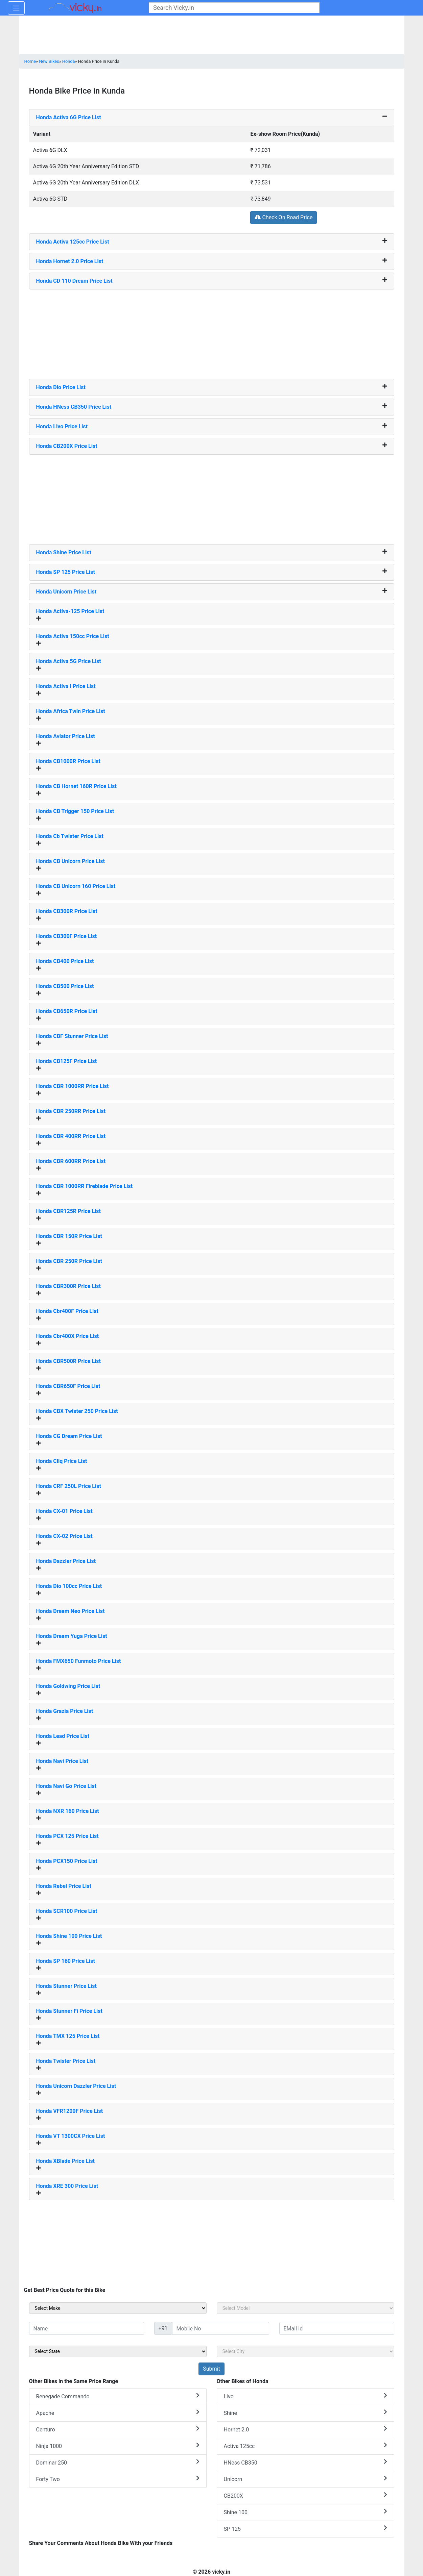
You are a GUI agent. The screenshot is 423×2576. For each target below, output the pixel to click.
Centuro (117, 2429)
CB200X (305, 2495)
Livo (305, 2396)
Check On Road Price (283, 217)
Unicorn (305, 2478)
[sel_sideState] (118, 2351)
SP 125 (305, 2528)
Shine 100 (305, 2512)
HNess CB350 (305, 2462)
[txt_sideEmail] (336, 2328)
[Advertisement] (211, 331)
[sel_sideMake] (118, 2308)
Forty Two (117, 2478)
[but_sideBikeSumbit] (211, 2369)
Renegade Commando (117, 2396)
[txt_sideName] (86, 2328)
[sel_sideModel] (305, 2308)
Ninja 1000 (117, 2445)
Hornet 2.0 (305, 2429)
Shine (305, 2412)
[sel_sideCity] (305, 2351)
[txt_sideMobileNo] (220, 2328)
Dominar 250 (117, 2462)
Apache (117, 2412)
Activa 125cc (305, 2445)
